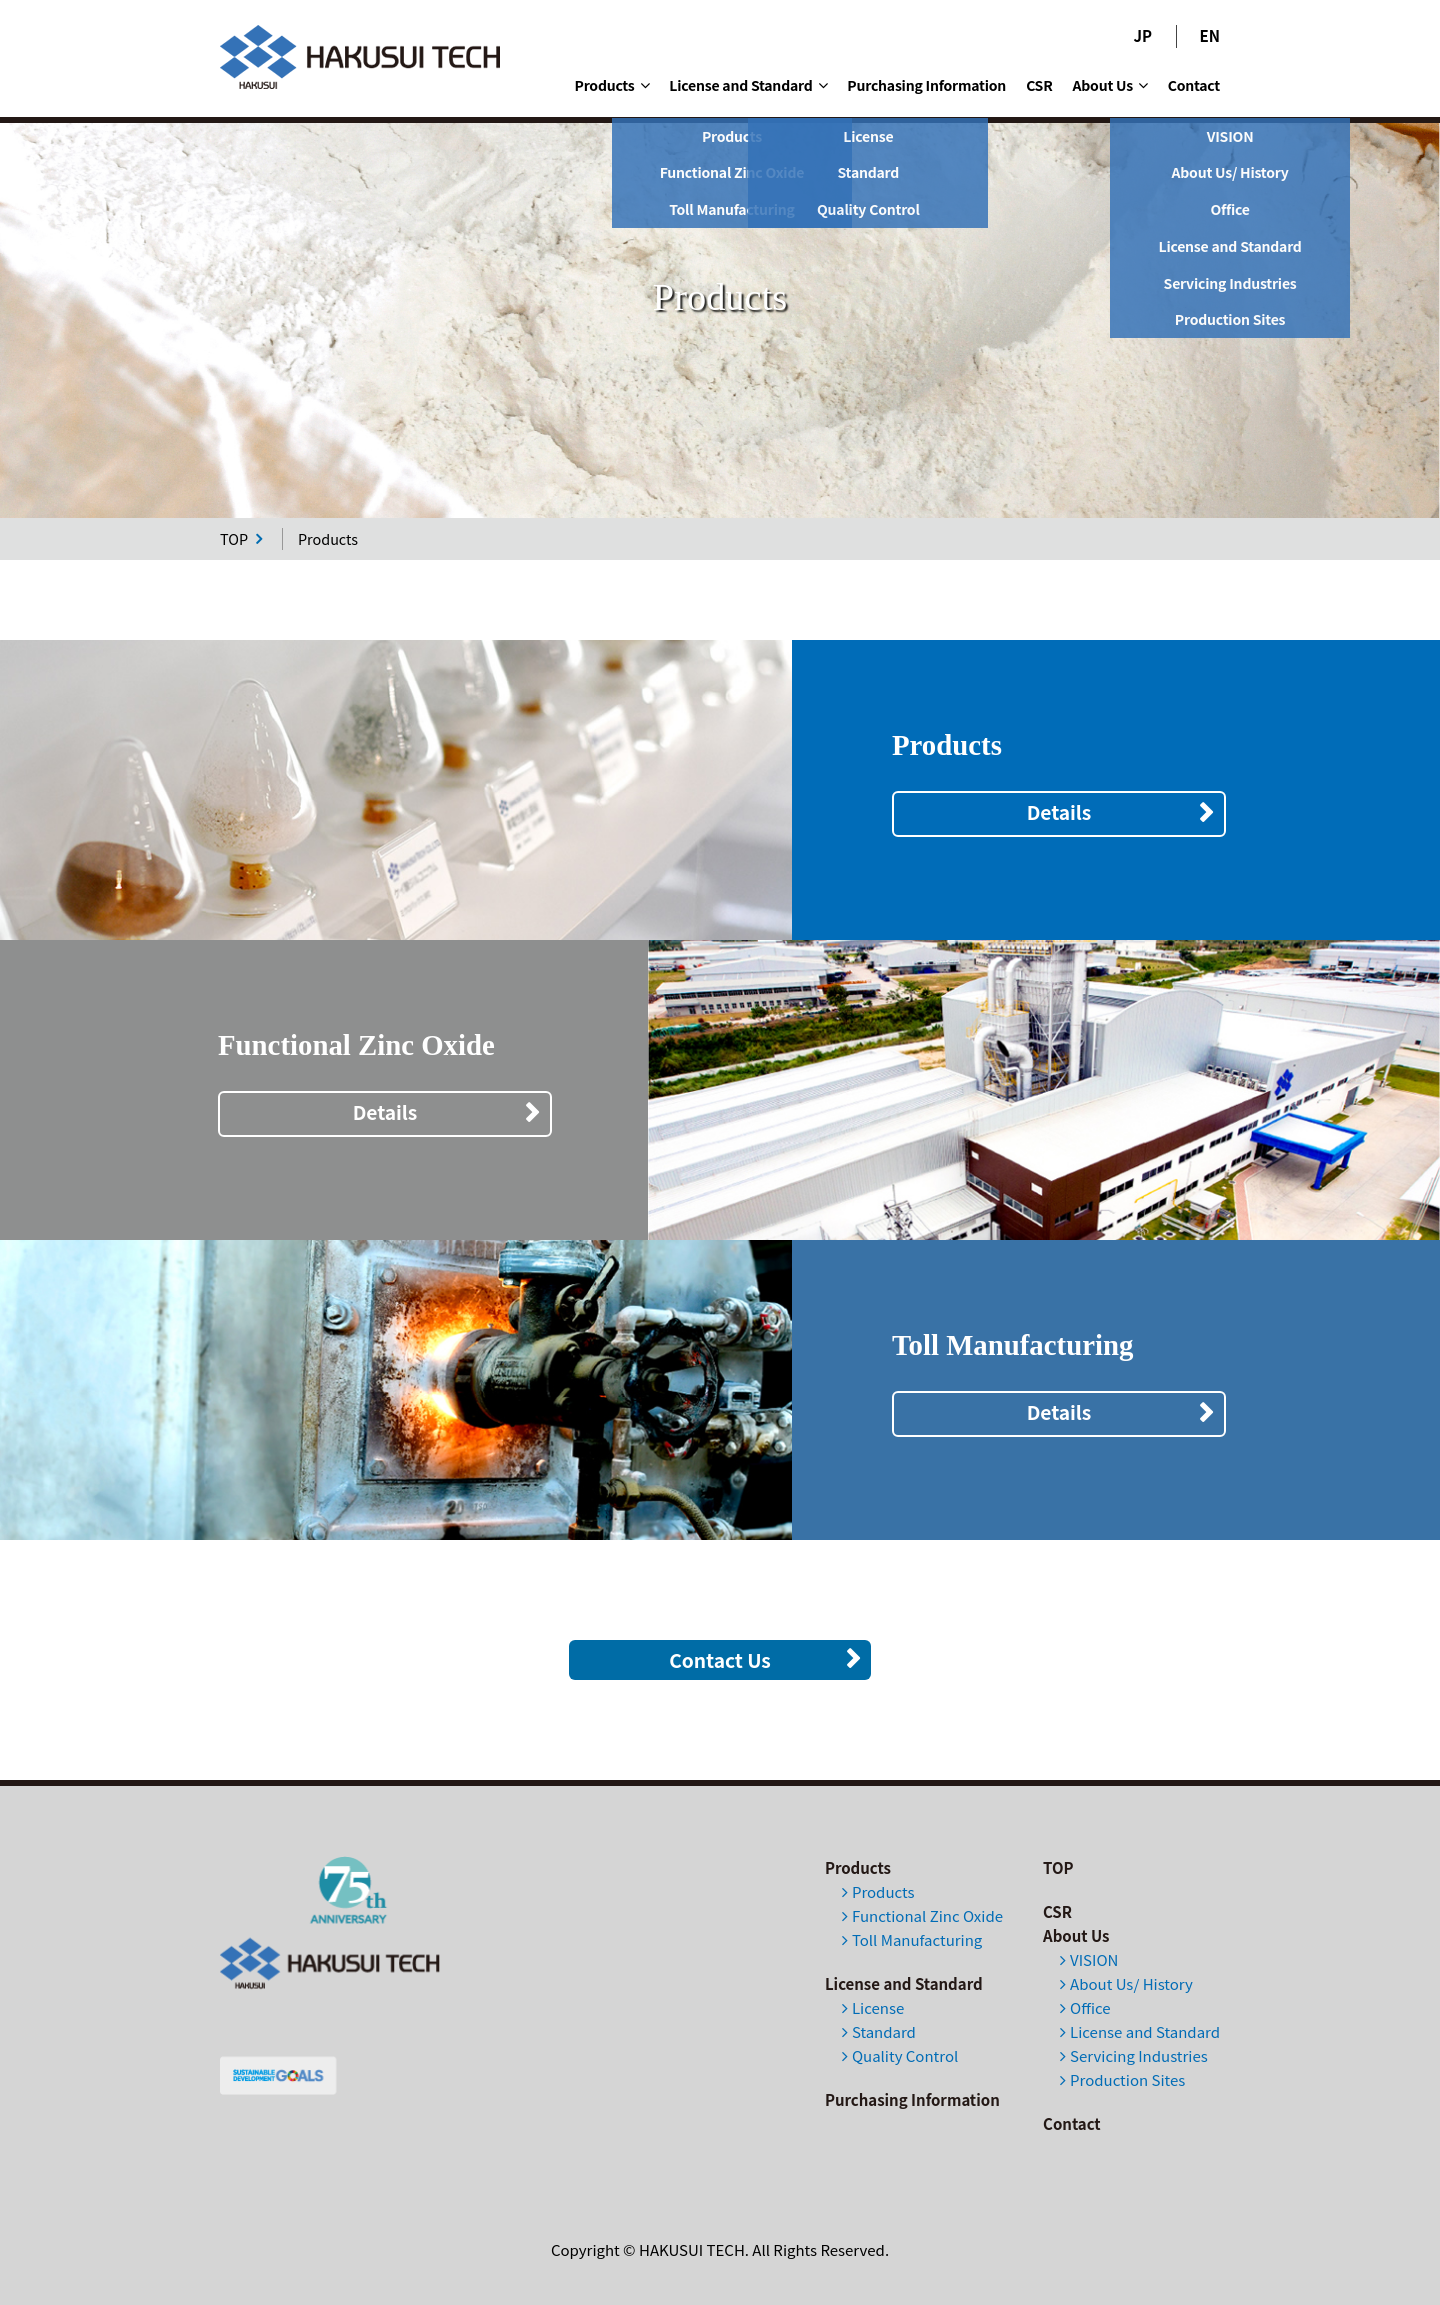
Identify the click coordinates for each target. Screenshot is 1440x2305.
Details (1059, 812)
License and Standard (748, 85)
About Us (1110, 85)
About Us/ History (1131, 1983)
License (878, 2007)
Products (612, 85)
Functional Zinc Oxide (927, 1915)
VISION (1094, 1959)
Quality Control (905, 2055)
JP (1143, 35)
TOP (241, 538)
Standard (884, 2031)
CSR (1039, 85)
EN (1210, 35)
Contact (1194, 85)
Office (1090, 2007)
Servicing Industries (1139, 2055)
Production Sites (1127, 2079)
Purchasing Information (926, 85)
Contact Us (720, 1660)
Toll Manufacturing (917, 1939)
